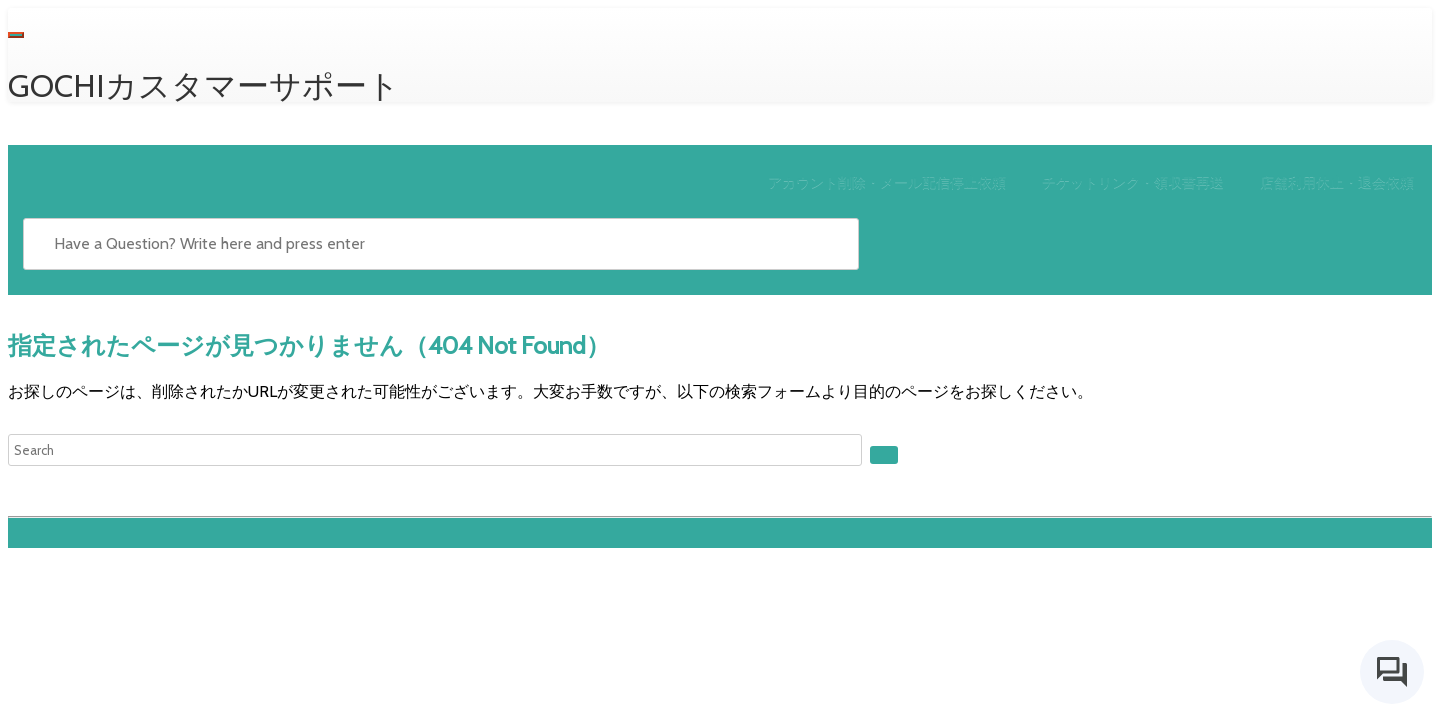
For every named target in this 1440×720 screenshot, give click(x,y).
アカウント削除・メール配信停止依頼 (887, 182)
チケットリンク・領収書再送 (1133, 182)
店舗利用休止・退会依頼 (1337, 182)
